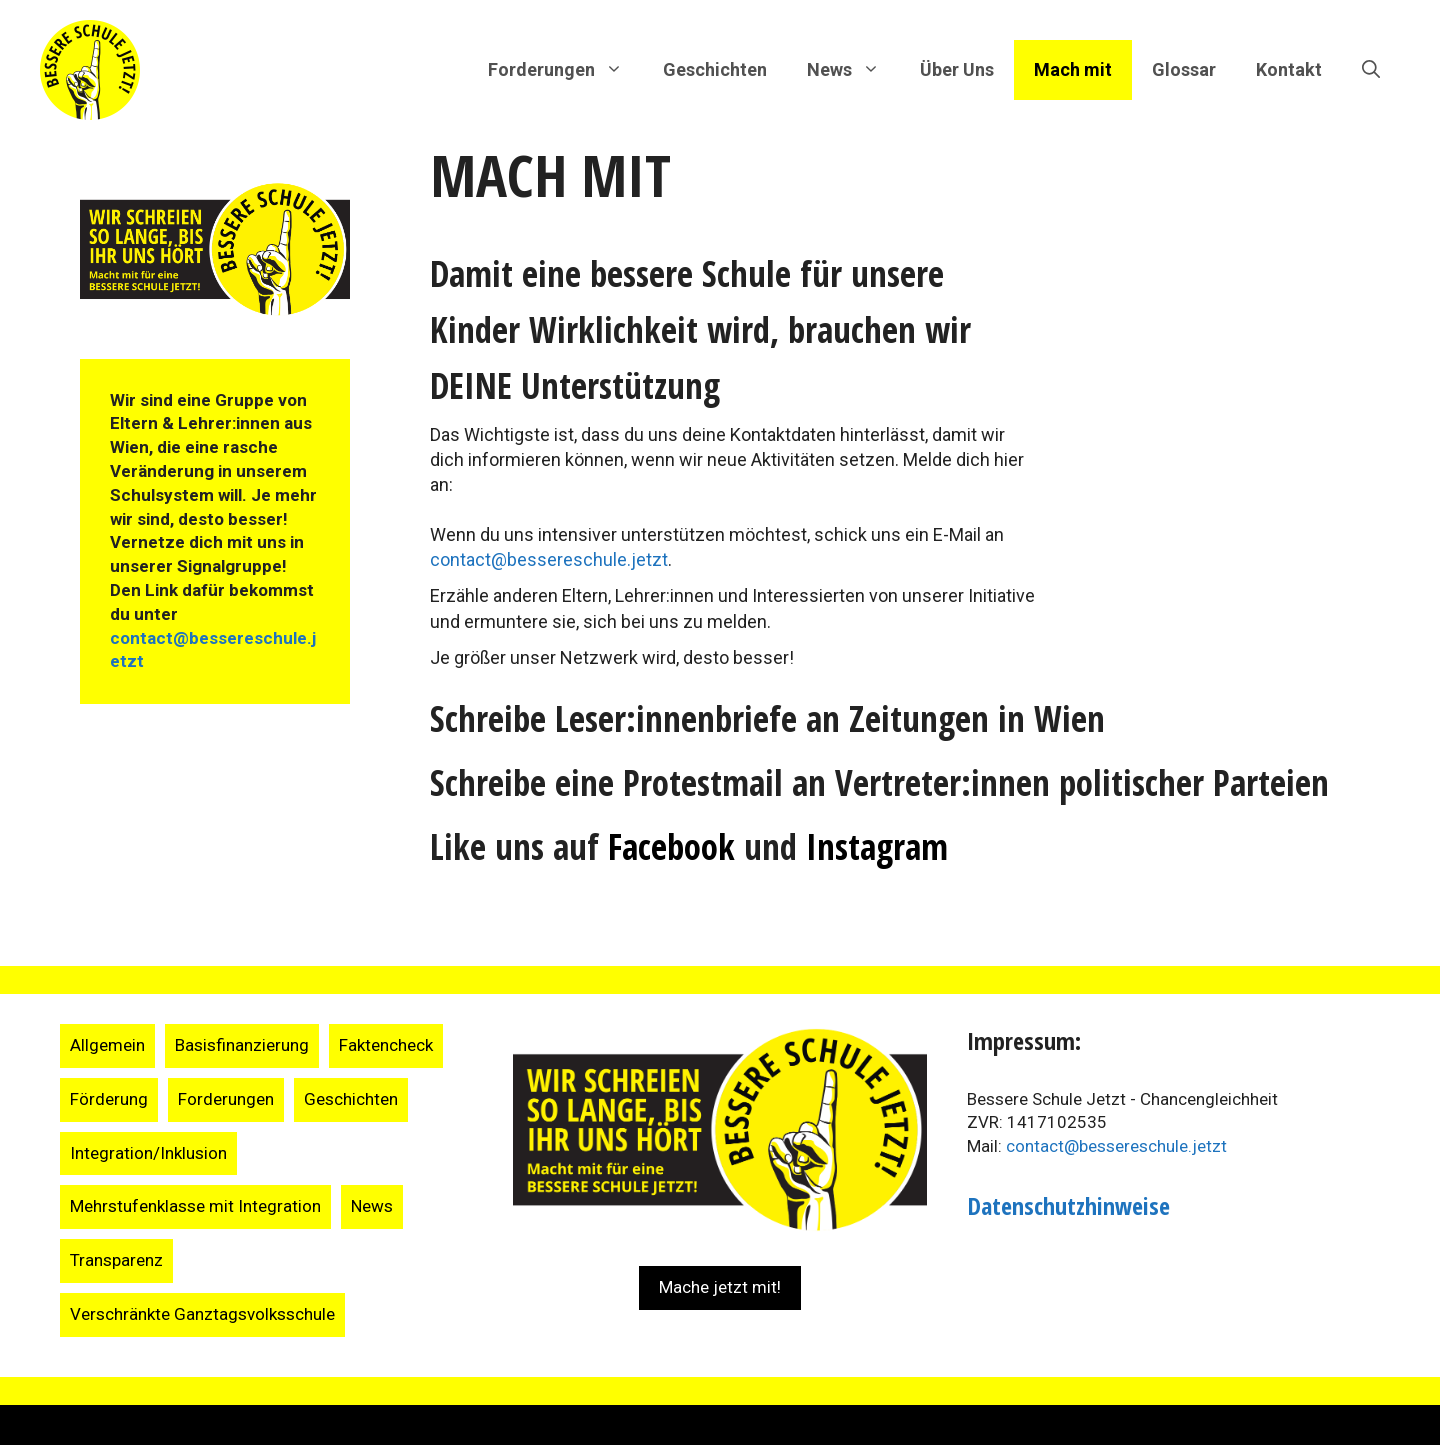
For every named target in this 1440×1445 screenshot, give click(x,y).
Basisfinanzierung (242, 1045)
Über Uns (957, 69)
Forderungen (226, 1099)
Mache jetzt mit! (720, 1287)
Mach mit (1073, 69)
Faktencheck (386, 1045)
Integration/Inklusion (148, 1153)
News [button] (853, 70)
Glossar (1184, 69)
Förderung (109, 1099)
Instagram (877, 846)
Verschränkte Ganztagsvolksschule (202, 1314)
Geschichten (715, 69)
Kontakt (1289, 69)
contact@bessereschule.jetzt (549, 559)
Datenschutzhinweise (1068, 1205)
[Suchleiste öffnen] (1371, 70)
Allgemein (107, 1045)
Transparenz (116, 1260)
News (372, 1206)
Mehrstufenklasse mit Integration (195, 1206)
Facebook (671, 846)
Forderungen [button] (565, 70)
